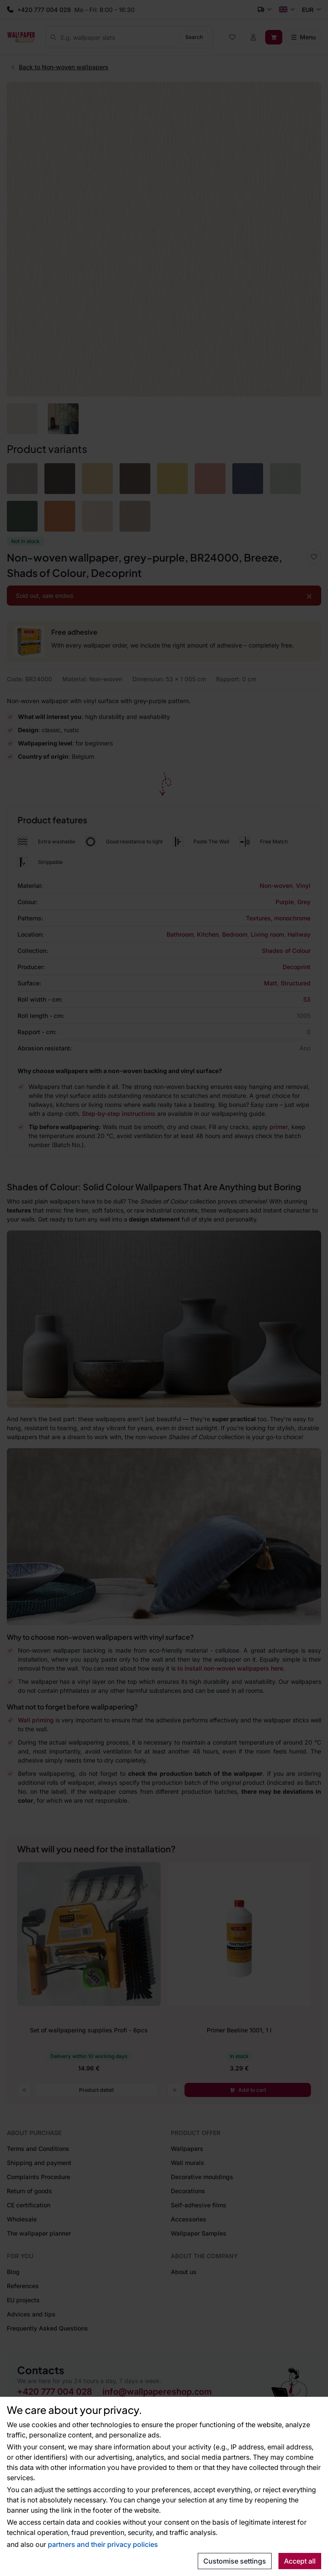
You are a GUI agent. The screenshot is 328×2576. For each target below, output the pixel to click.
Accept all (300, 2561)
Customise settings (234, 2561)
